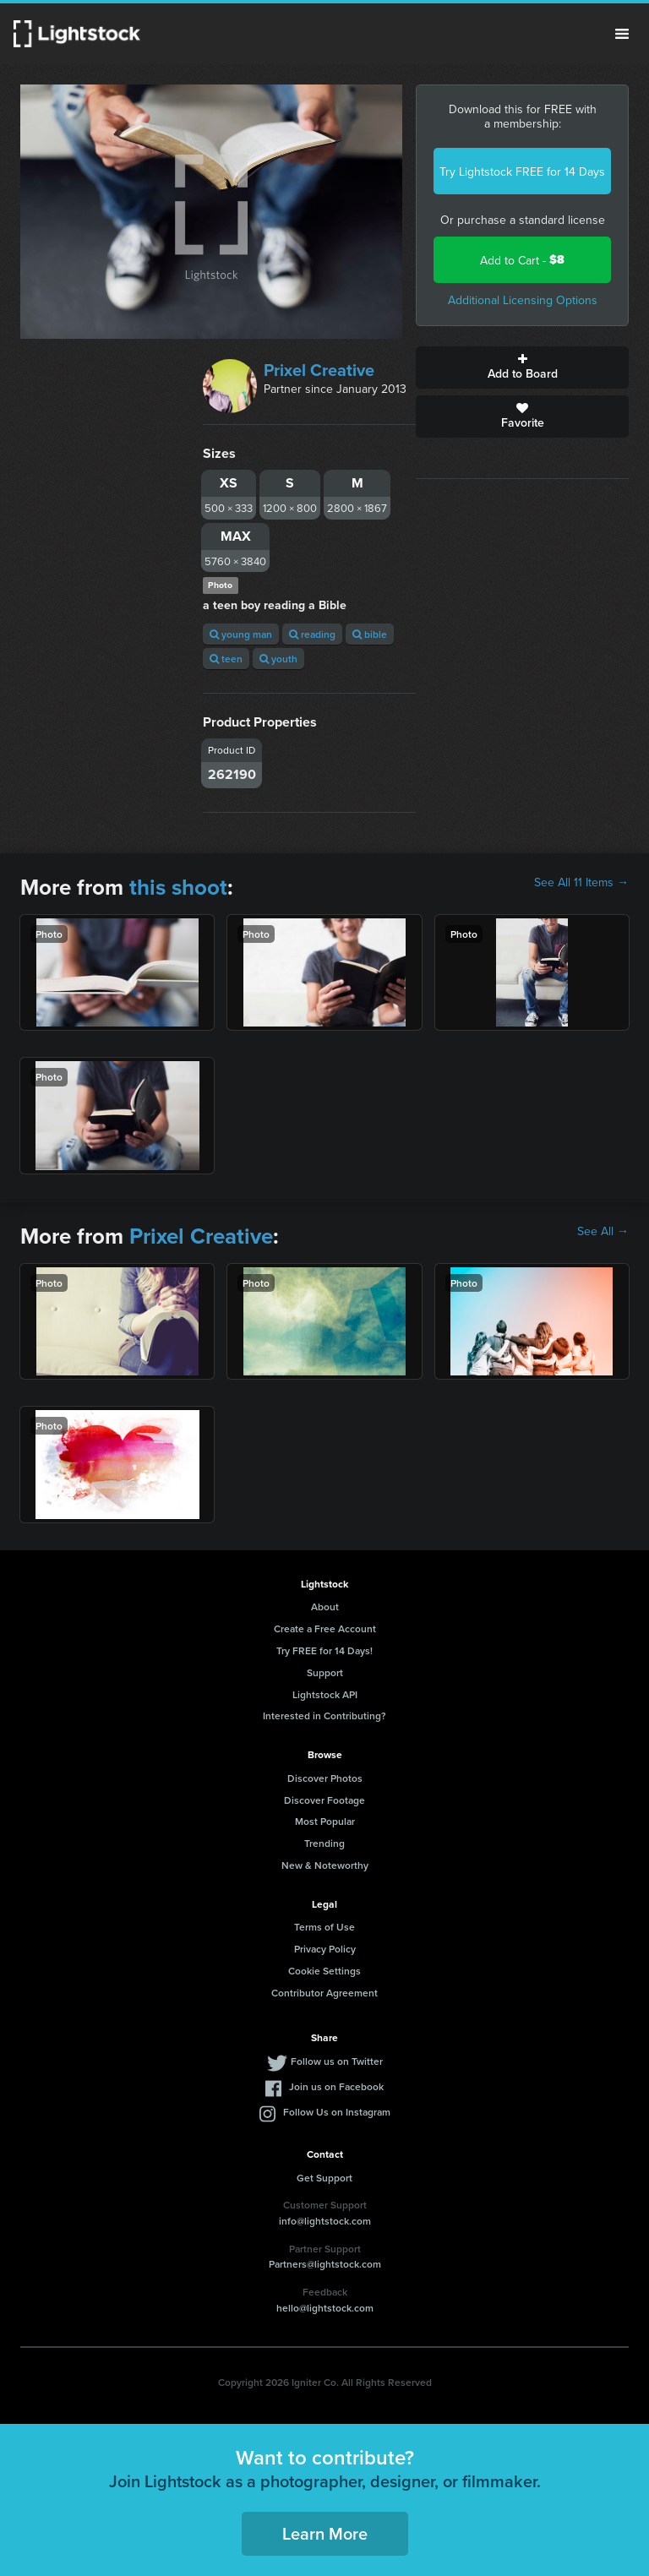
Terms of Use (324, 1927)
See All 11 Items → (581, 882)
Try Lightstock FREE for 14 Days (522, 171)
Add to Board (522, 367)
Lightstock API (324, 1694)
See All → (603, 1231)
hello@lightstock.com (325, 2308)
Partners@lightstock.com (325, 2264)
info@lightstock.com (325, 2221)
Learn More (325, 2533)
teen (226, 658)
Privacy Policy (325, 1949)
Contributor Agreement (324, 1992)
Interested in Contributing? (324, 1715)
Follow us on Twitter (337, 2061)
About (325, 1606)
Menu (621, 33)
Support (325, 1672)
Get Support (324, 2177)
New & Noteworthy (324, 1865)
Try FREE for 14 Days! (324, 1650)
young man (241, 634)
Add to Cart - (522, 260)
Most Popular (325, 1821)
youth (278, 658)
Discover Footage (324, 1800)
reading (312, 634)
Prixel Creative (319, 369)
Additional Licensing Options (522, 299)
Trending (324, 1843)
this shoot (178, 887)
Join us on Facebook (336, 2086)
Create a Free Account (325, 1628)
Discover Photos (325, 1778)
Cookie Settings (324, 1970)
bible (369, 634)
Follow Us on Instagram (336, 2112)
